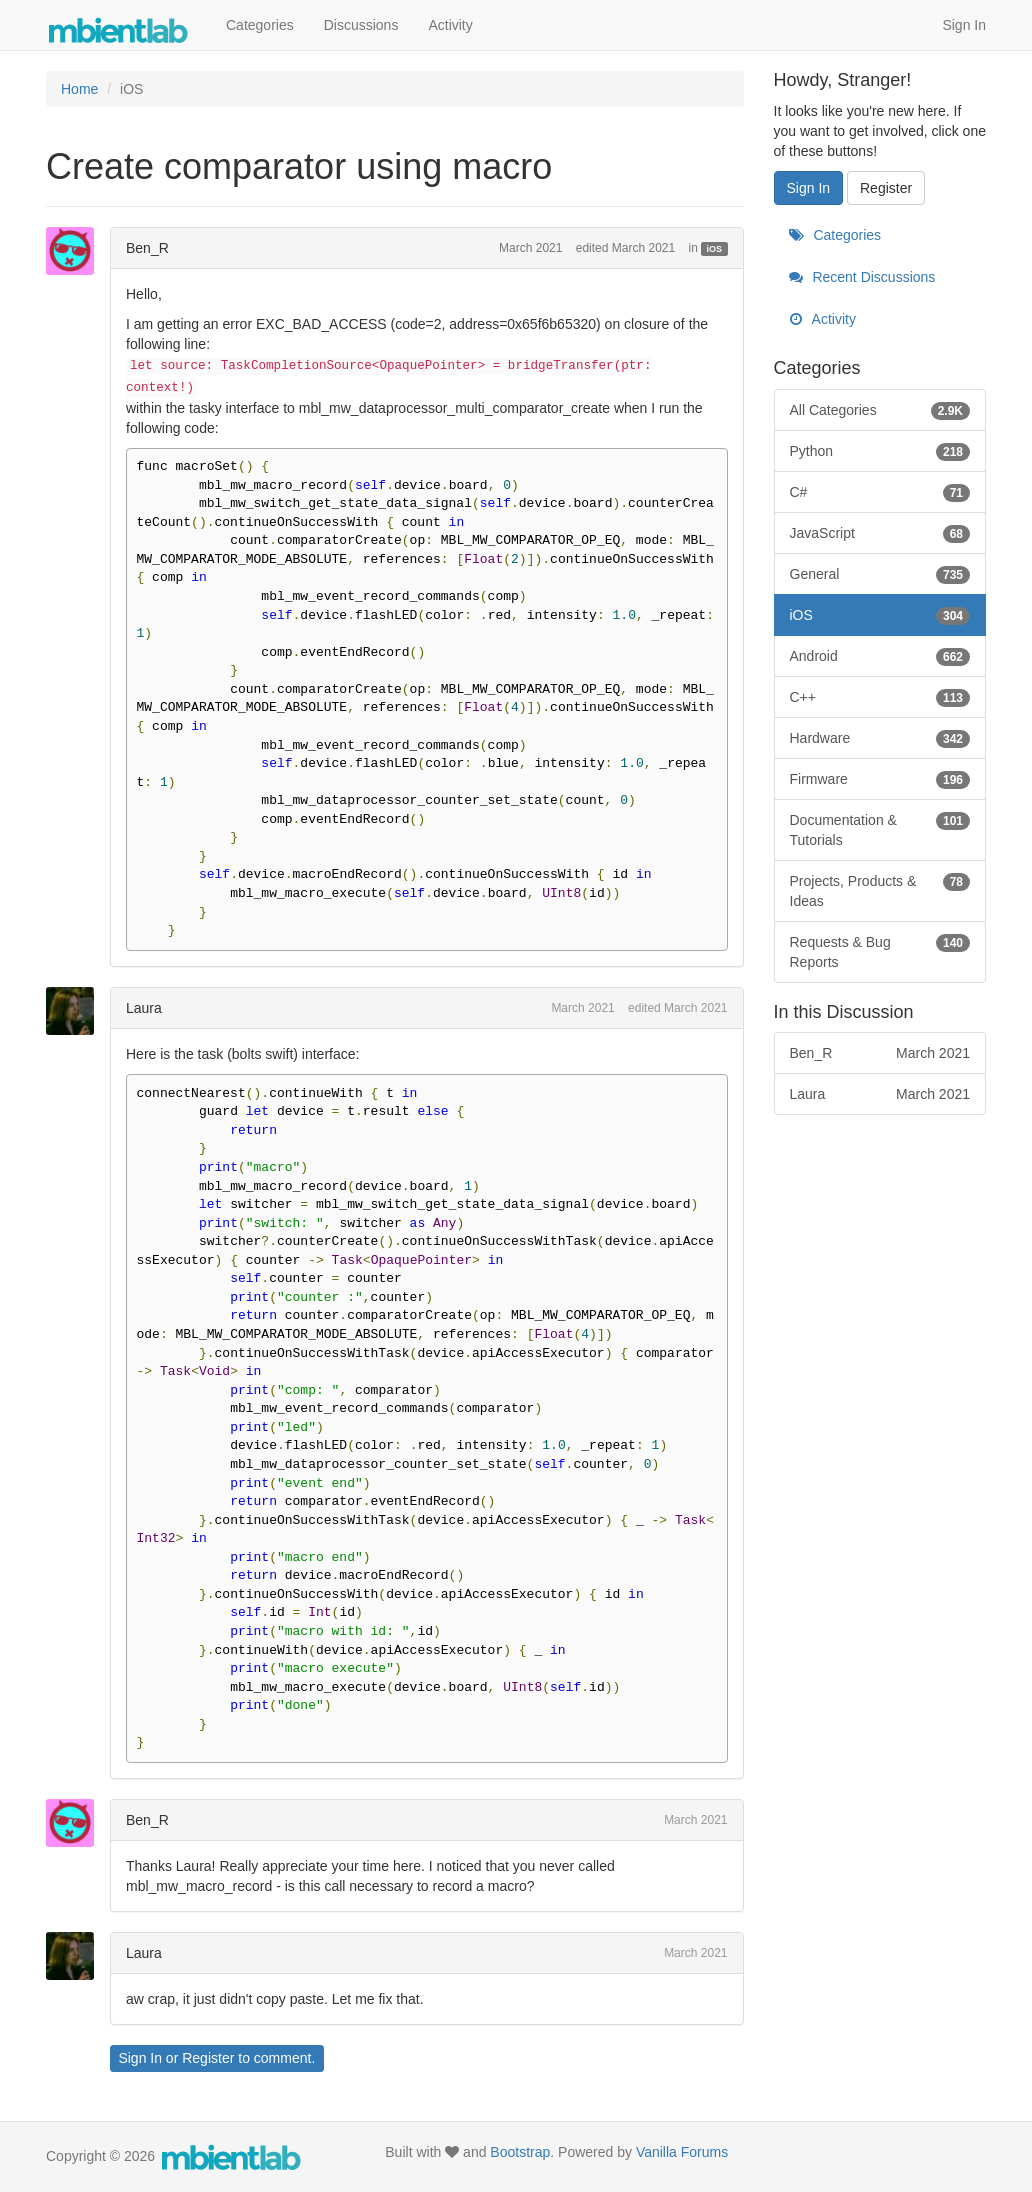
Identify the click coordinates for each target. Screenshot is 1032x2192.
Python (880, 451)
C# (880, 492)
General (880, 574)
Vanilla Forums (682, 2152)
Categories (260, 25)
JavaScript (880, 533)
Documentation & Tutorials (880, 829)
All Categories (880, 410)
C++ (880, 697)
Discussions (361, 25)
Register (208, 2058)
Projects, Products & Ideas (880, 890)
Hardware (880, 738)
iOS (715, 249)
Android (880, 656)
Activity (450, 25)
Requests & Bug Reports (880, 951)
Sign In (964, 25)
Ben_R (147, 248)
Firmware (880, 779)
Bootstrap (520, 2152)
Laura (144, 1008)
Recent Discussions (862, 277)
